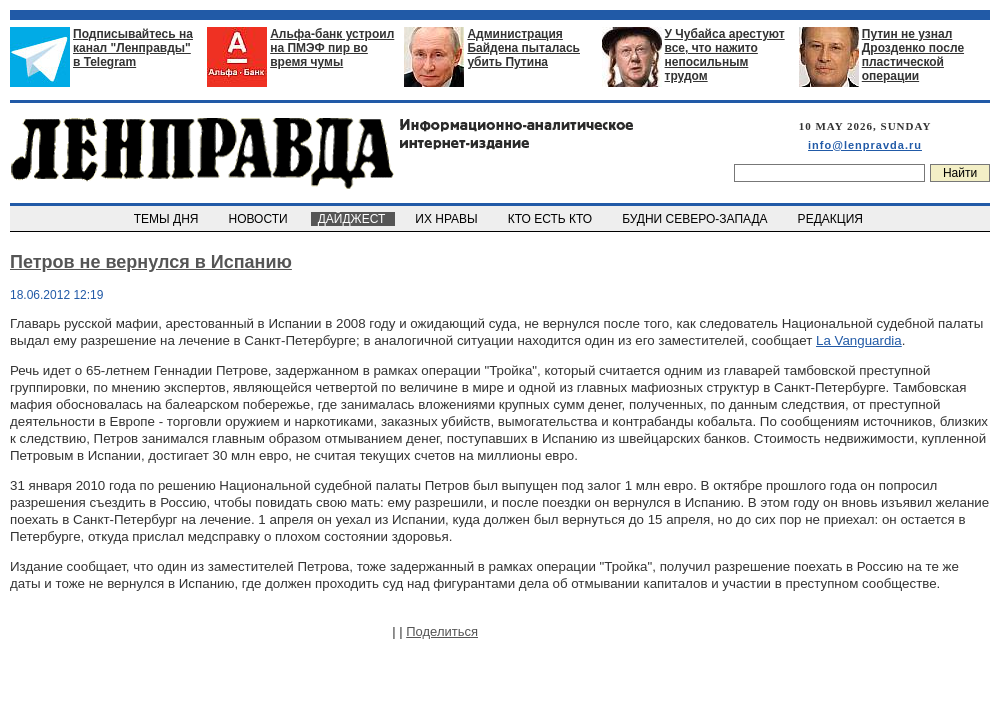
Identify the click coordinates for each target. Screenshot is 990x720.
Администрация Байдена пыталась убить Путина (523, 48)
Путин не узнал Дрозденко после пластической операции (913, 55)
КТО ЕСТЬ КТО (551, 219)
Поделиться (442, 631)
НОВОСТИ (260, 219)
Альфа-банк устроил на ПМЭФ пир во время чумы (332, 48)
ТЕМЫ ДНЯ (167, 219)
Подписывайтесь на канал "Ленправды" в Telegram (133, 48)
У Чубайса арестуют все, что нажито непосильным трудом (725, 55)
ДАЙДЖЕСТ (353, 219)
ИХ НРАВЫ (448, 219)
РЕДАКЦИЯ (832, 219)
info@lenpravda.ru (865, 145)
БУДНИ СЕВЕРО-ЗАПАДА (696, 219)
